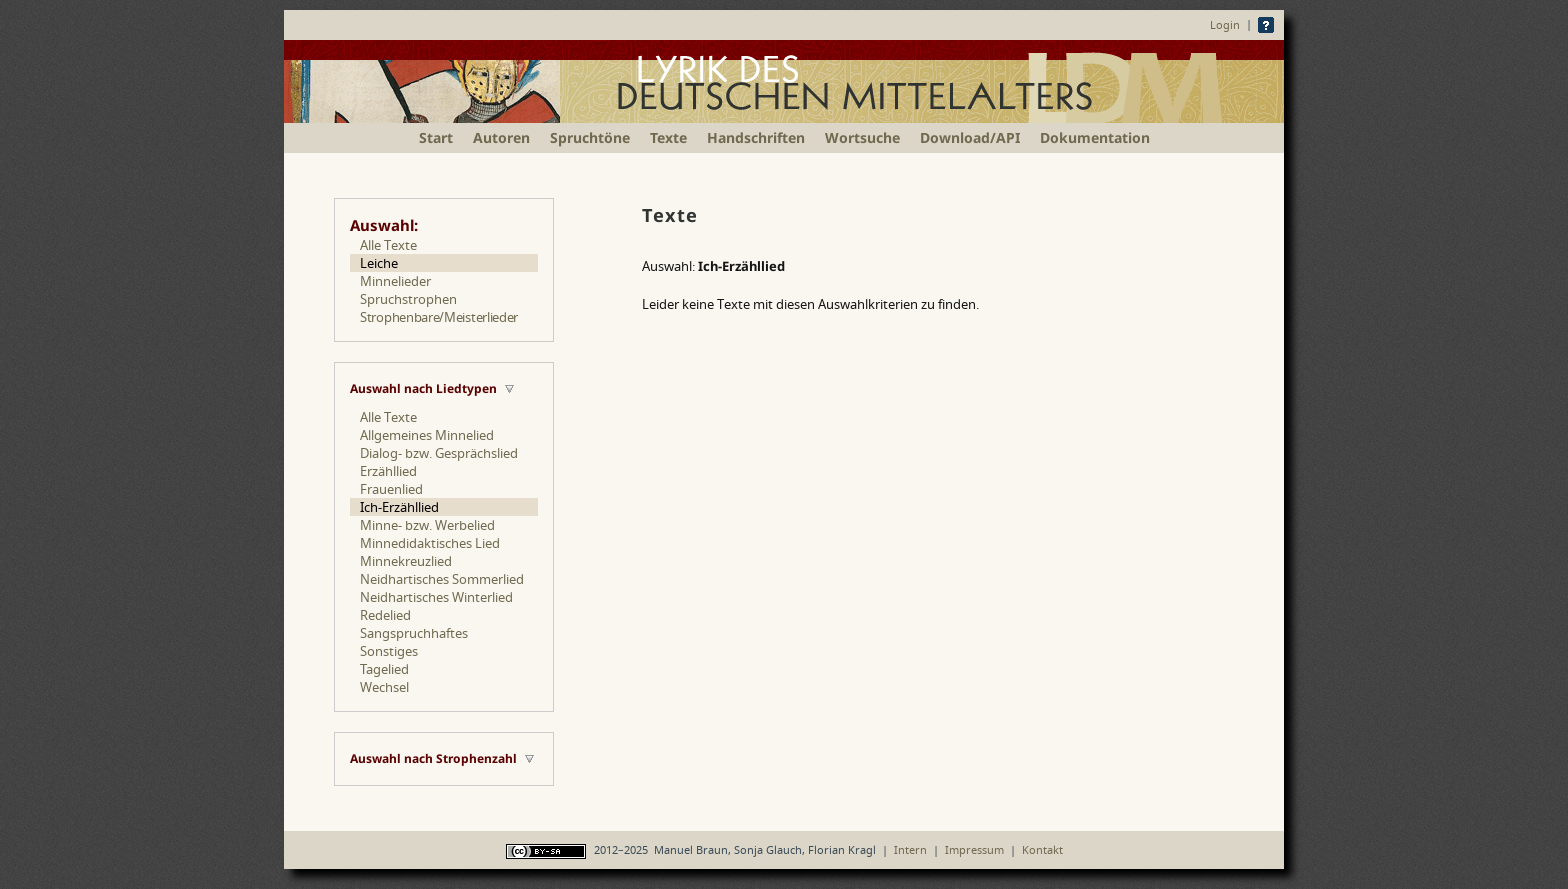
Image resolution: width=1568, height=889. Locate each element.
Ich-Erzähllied (399, 507)
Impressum (974, 849)
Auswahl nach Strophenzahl (433, 758)
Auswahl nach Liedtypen (423, 388)
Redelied (385, 615)
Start (436, 137)
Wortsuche (862, 137)
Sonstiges (389, 651)
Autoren (501, 137)
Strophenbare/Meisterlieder (439, 317)
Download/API (970, 137)
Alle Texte (388, 245)
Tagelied (384, 669)
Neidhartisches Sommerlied (442, 579)
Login (1225, 24)
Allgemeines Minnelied (427, 435)
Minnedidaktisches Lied (430, 543)
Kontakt (1042, 849)
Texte (668, 137)
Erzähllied (388, 471)
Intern (910, 849)
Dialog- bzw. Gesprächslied (439, 453)
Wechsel (384, 687)
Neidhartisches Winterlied (436, 597)
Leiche (379, 263)
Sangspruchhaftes (414, 633)
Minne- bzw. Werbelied (427, 525)
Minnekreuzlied (406, 561)
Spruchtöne (590, 137)
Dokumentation (1095, 137)
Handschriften (756, 137)
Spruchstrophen (408, 299)
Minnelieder (395, 281)
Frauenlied (391, 489)
